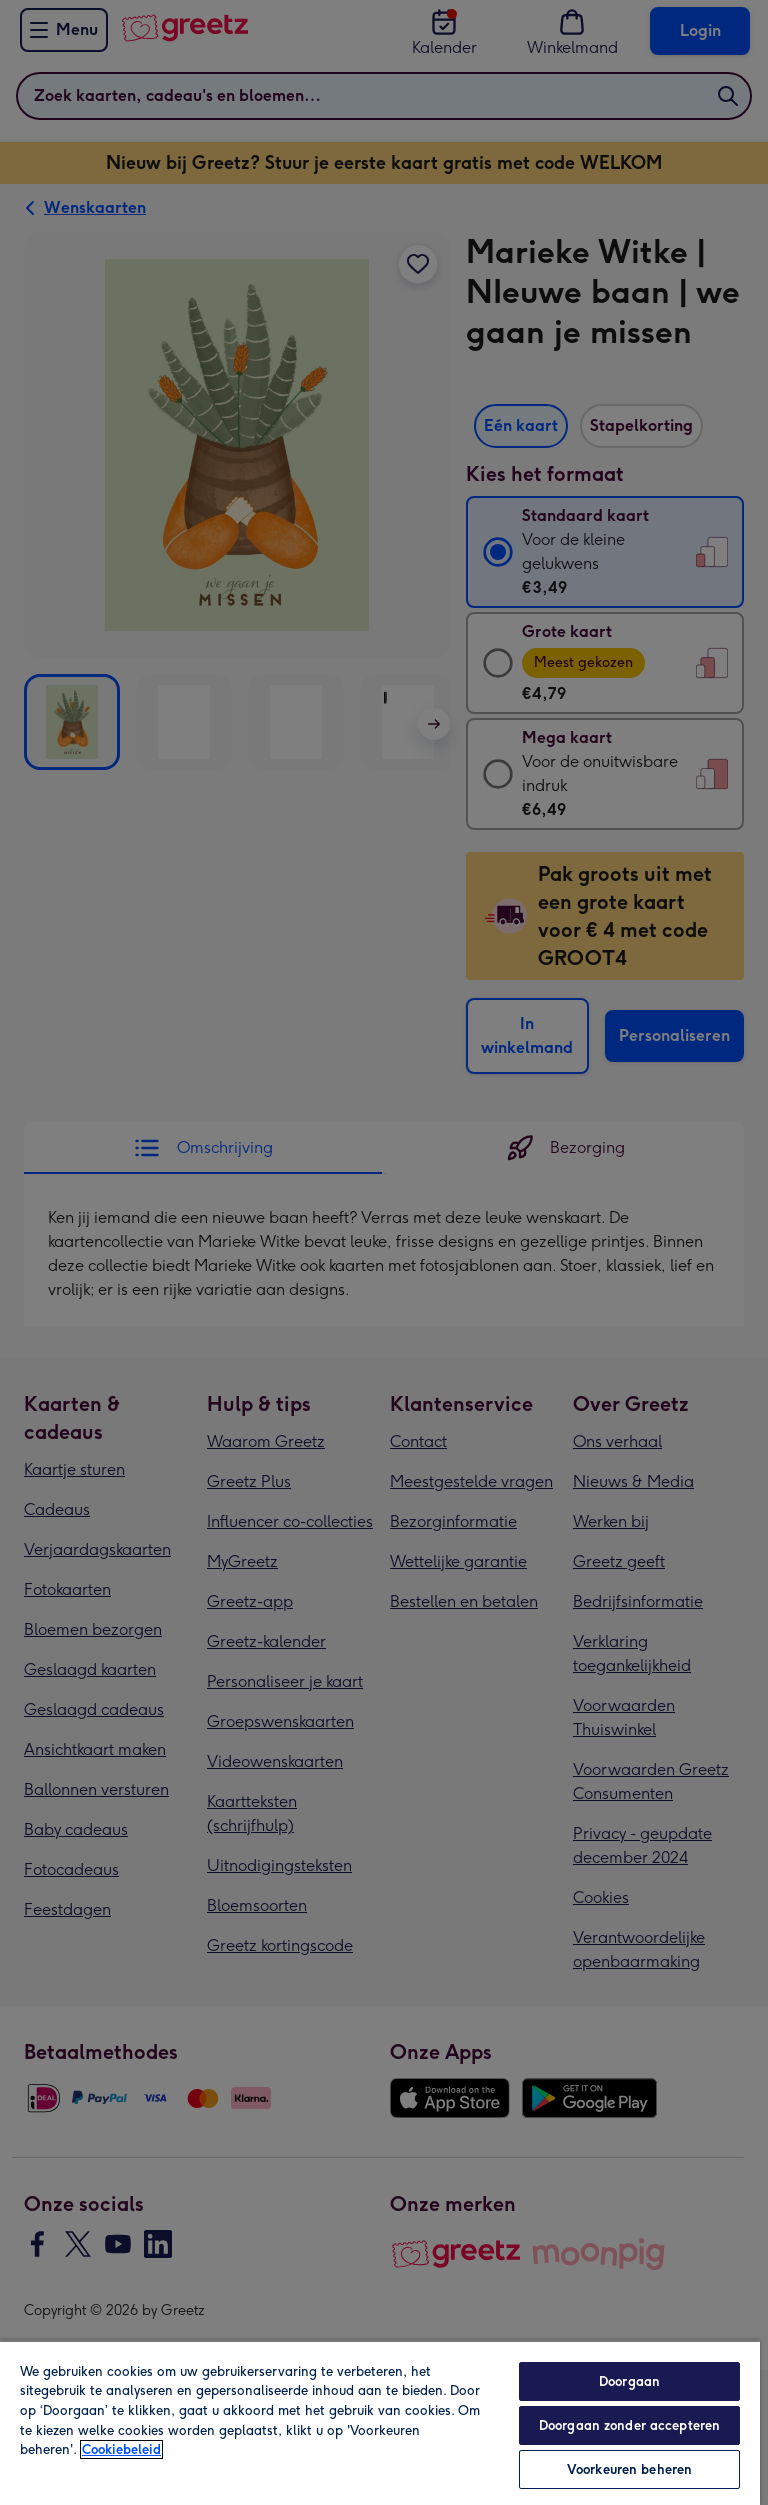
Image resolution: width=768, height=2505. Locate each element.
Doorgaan (629, 2381)
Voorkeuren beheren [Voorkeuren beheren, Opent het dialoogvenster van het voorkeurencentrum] (629, 2469)
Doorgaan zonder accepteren (629, 2425)
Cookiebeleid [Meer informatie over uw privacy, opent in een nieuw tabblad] (121, 2449)
